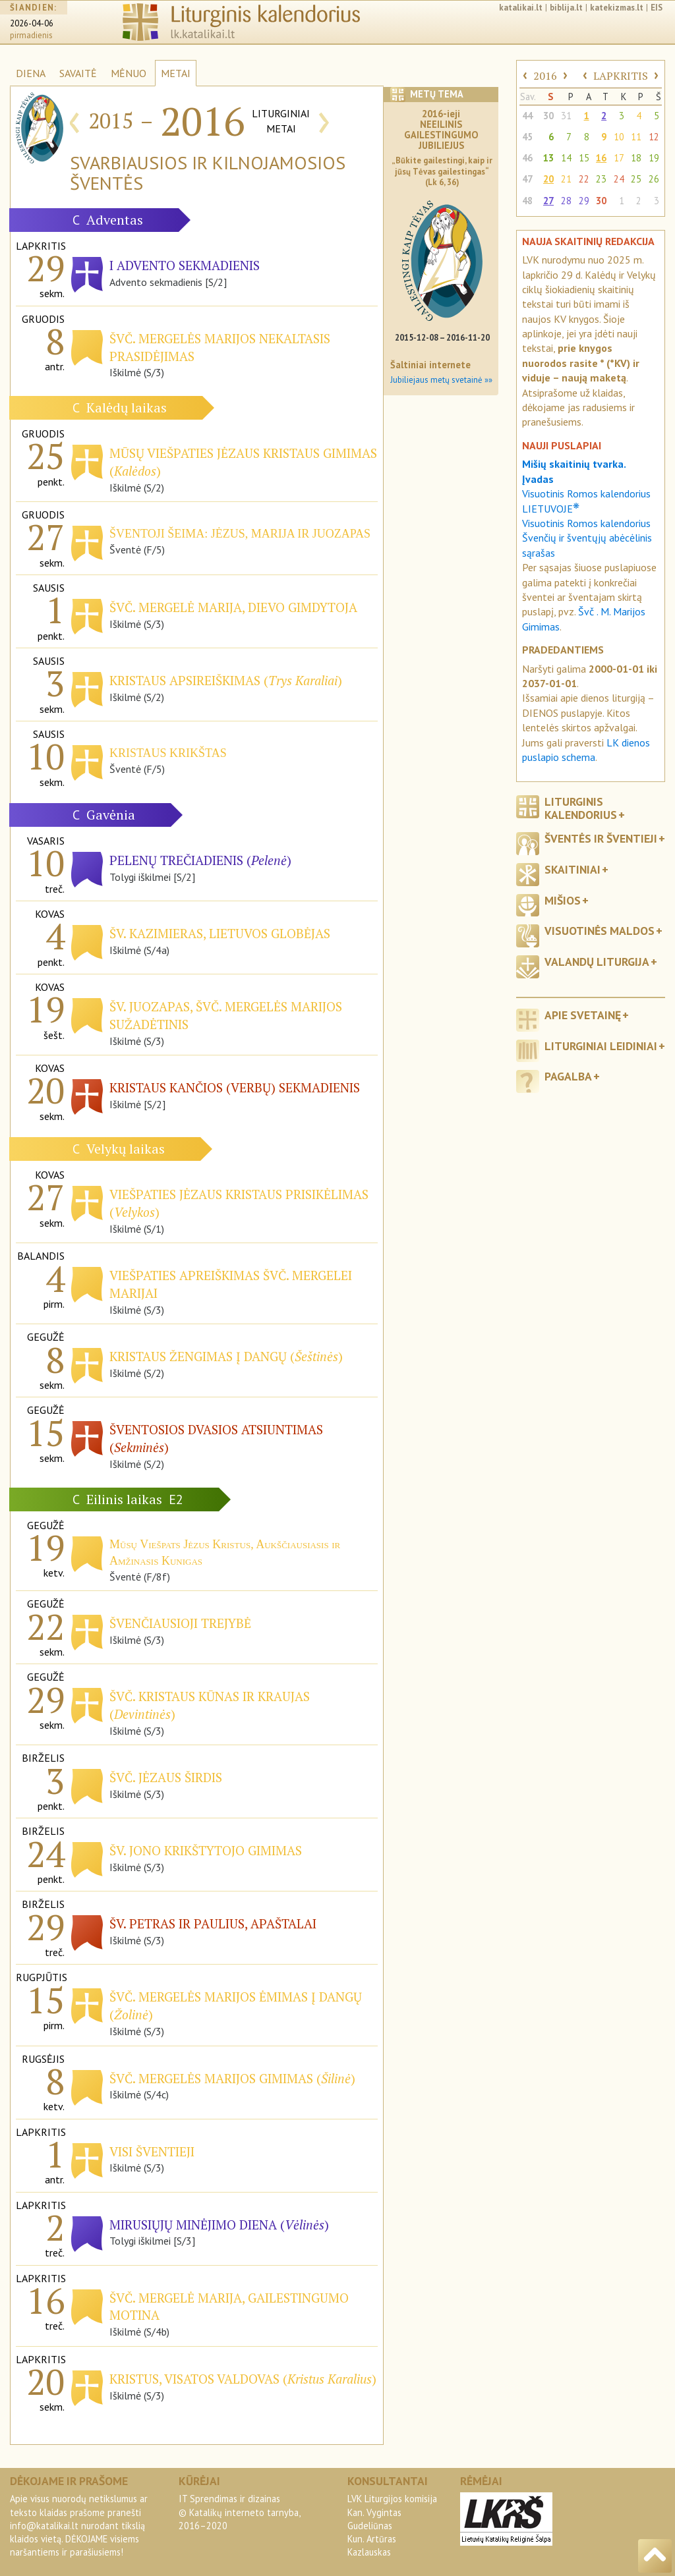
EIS (656, 7)
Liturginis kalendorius (580, 808)
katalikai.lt (521, 7)
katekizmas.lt (616, 7)
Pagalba (568, 1076)
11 (636, 136)
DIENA (30, 73)
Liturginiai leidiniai (600, 1045)
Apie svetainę (582, 1014)
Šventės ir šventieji (600, 838)
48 (527, 200)
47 (527, 179)
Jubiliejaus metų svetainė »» (441, 379)
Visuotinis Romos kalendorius (586, 523)
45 (527, 136)
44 (527, 115)
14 (566, 158)
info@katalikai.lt (44, 2525)
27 (548, 200)
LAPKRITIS (620, 76)
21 (566, 179)
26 (654, 179)
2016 (545, 76)
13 (548, 158)
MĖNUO (128, 73)
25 (636, 179)
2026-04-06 (31, 23)
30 (548, 115)
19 (654, 158)
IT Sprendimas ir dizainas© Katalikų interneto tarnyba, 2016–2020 (239, 2511)
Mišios (562, 900)
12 (654, 136)
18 (636, 158)
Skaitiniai (572, 869)
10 (619, 136)
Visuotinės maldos (599, 930)
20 (548, 179)
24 (619, 179)
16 (601, 158)
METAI (176, 73)
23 (601, 179)
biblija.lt (566, 7)
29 (584, 200)
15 (584, 158)
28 (566, 200)
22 (584, 179)
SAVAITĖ (78, 73)
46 (527, 158)
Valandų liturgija (596, 961)
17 (619, 158)
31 (566, 115)
